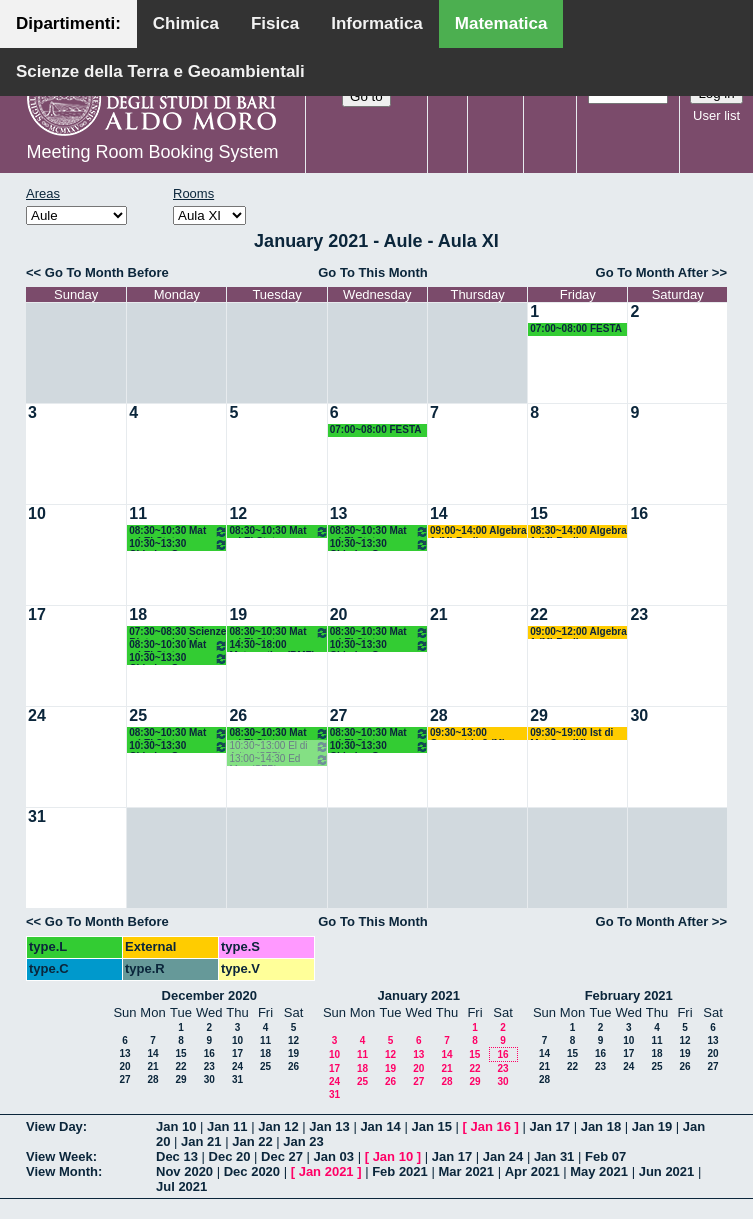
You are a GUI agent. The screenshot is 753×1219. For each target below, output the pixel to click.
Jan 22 (252, 1141)
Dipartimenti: (68, 23)
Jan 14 (380, 1126)
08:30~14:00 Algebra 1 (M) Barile (578, 531)
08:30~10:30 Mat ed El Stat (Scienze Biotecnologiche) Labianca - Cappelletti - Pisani (178, 531)
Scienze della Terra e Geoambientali (160, 71)
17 (37, 614)
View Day (54, 1126)
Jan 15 (431, 1126)
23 (639, 614)
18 (138, 614)
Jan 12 (278, 1126)
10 (37, 513)
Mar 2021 (466, 1171)
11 (138, 513)
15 (539, 513)
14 (439, 513)
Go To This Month (373, 272)
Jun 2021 (667, 1171)
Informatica (377, 23)
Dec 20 (230, 1156)
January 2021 (419, 995)
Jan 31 (554, 1156)
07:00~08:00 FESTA (576, 328)
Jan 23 (303, 1141)
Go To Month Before (107, 272)
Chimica (186, 23)
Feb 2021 (400, 1171)
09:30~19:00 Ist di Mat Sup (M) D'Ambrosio (571, 733)
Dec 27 (282, 1156)
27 (339, 715)
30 (639, 715)
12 (238, 513)
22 (539, 614)
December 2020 (209, 995)
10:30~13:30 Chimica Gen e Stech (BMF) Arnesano (178, 544)
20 (339, 614)
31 (37, 816)
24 (37, 715)
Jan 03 (334, 1156)
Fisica (275, 23)
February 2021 (629, 995)
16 (639, 513)
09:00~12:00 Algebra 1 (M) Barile (578, 632)
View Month (62, 1171)
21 (439, 614)
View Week (59, 1156)
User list (716, 115)
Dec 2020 (252, 1171)
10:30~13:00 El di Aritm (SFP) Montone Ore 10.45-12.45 (278, 746)
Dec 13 (177, 1156)
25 (138, 715)
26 (238, 715)
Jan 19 (652, 1126)
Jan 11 (227, 1126)
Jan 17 (550, 1126)
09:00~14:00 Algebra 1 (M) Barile (478, 531)
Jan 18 (601, 1126)
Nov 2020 (184, 1171)
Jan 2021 (326, 1171)
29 (539, 715)
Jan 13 (329, 1126)
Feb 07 (605, 1156)
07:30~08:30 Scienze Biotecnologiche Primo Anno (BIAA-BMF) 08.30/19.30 (177, 632)
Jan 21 (201, 1141)
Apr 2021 (532, 1171)
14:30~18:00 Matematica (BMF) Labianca (272, 645)
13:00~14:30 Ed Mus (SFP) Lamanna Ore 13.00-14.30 (278, 759)
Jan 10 (176, 1126)
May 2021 (599, 1171)
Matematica (501, 23)
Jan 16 (491, 1126)
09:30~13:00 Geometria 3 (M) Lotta (468, 733)
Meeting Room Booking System (152, 152)
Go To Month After (652, 272)
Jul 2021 (181, 1186)
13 (339, 513)
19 (238, 614)
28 (439, 715)
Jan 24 (503, 1156)
